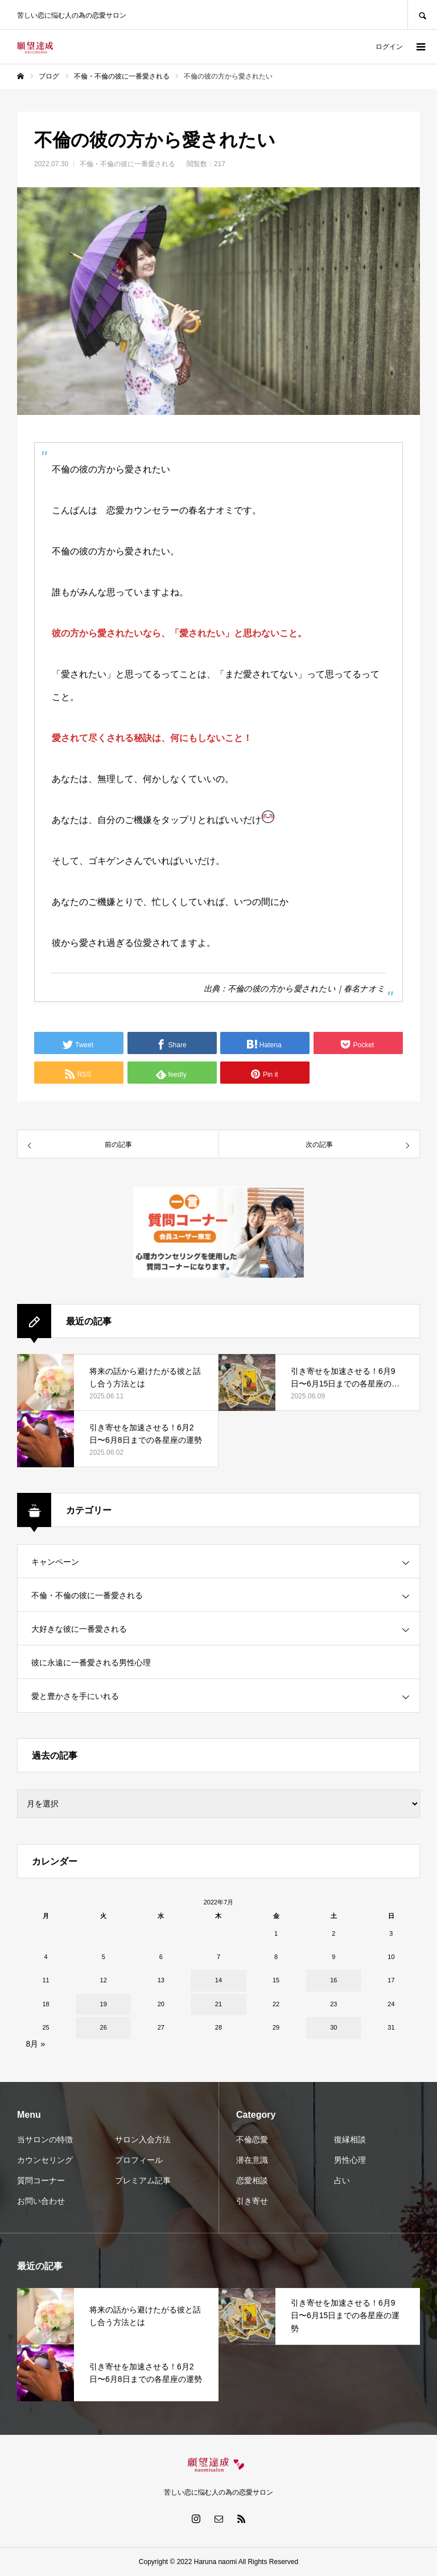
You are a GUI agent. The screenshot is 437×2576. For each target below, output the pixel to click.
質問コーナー (41, 2180)
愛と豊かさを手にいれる (75, 1696)
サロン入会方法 (143, 2139)
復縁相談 (350, 2139)
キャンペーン (55, 1561)
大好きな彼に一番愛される (79, 1628)
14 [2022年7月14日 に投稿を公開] (218, 1980)
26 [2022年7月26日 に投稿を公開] (103, 2027)
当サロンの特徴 (45, 2139)
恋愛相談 (252, 2180)
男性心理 (350, 2160)
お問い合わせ (41, 2200)
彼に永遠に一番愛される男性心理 (91, 1662)
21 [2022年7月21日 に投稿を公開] (218, 2004)
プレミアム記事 (143, 2180)
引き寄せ (252, 2200)
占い (342, 2180)
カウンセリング (45, 2160)
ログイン (389, 47)
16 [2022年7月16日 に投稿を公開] (333, 1980)
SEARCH (422, 14)
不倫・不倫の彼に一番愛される (127, 164)
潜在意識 (252, 2160)
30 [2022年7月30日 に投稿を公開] (333, 2027)
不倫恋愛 (252, 2139)
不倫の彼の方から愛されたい (282, 988)
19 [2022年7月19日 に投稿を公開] (103, 2004)
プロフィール (139, 2160)
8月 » (35, 2043)
